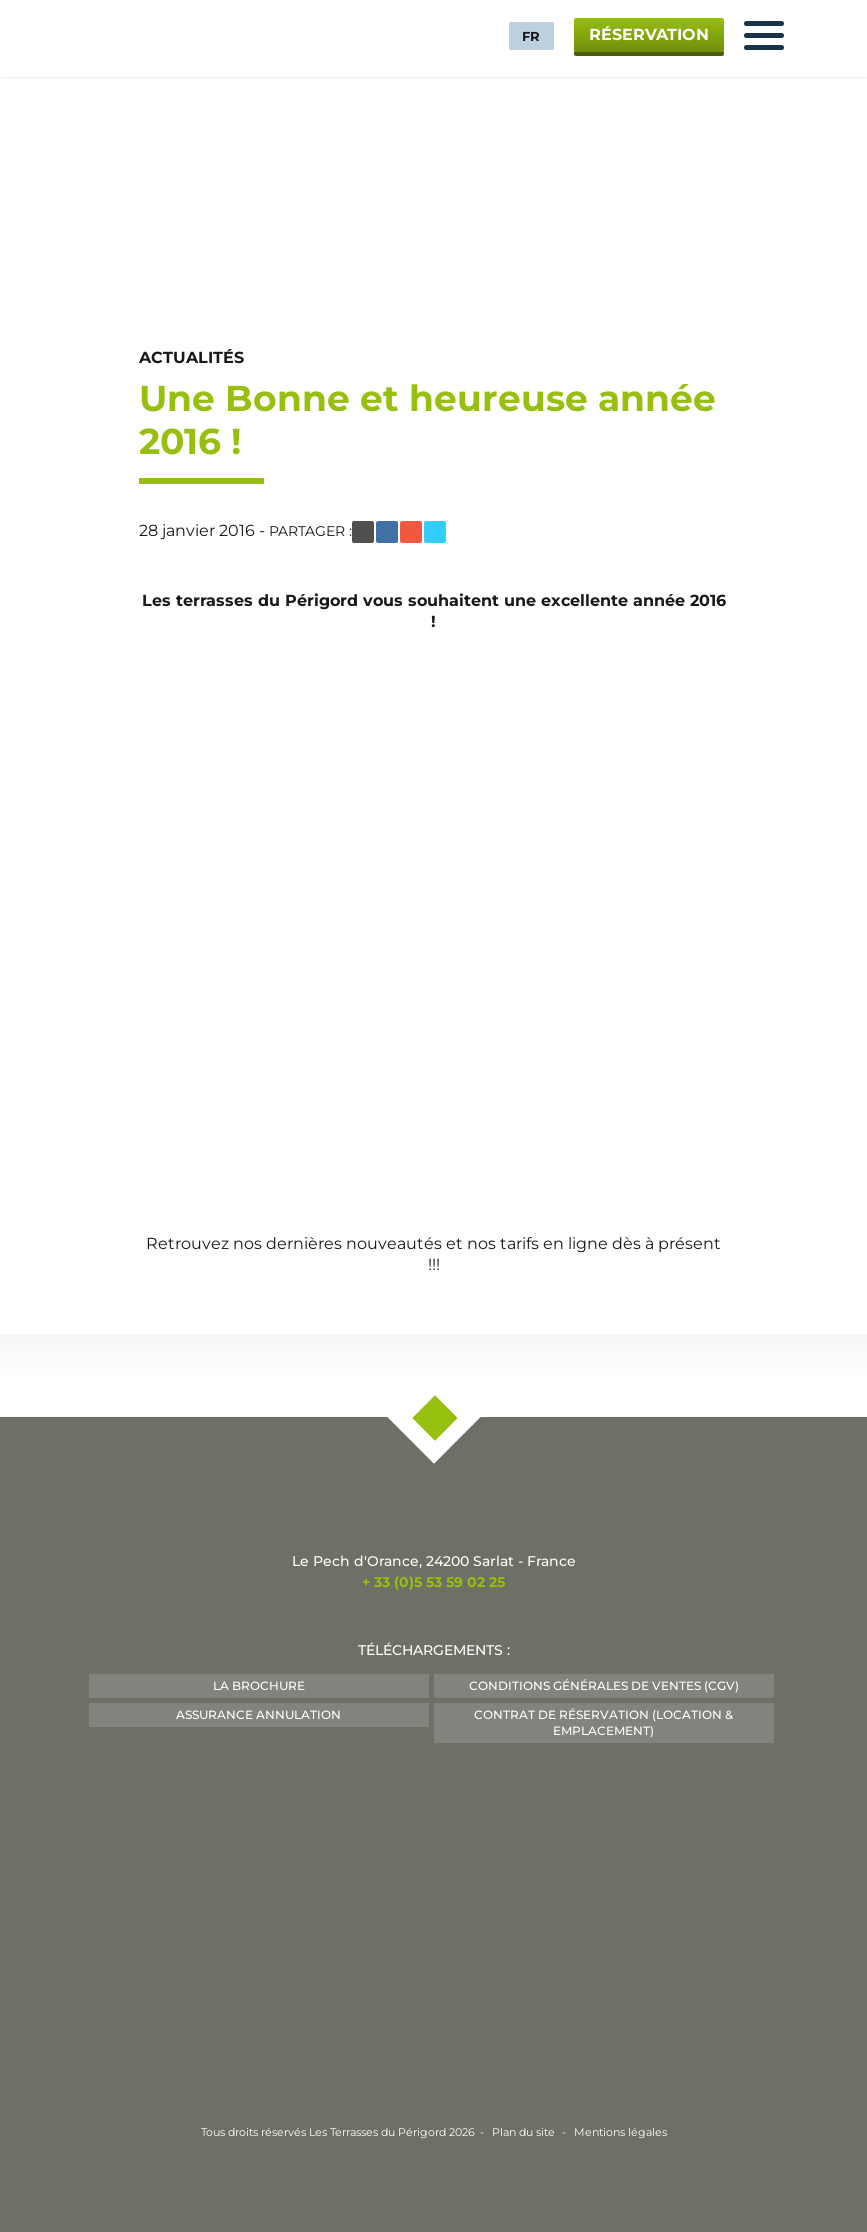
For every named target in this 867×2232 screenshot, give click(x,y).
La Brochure (259, 1685)
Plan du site (523, 2132)
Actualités (191, 357)
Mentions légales (620, 2132)
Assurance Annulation (258, 1714)
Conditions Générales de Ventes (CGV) (604, 1685)
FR (531, 36)
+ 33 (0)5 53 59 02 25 (433, 1582)
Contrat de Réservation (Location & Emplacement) (603, 1722)
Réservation (649, 34)
